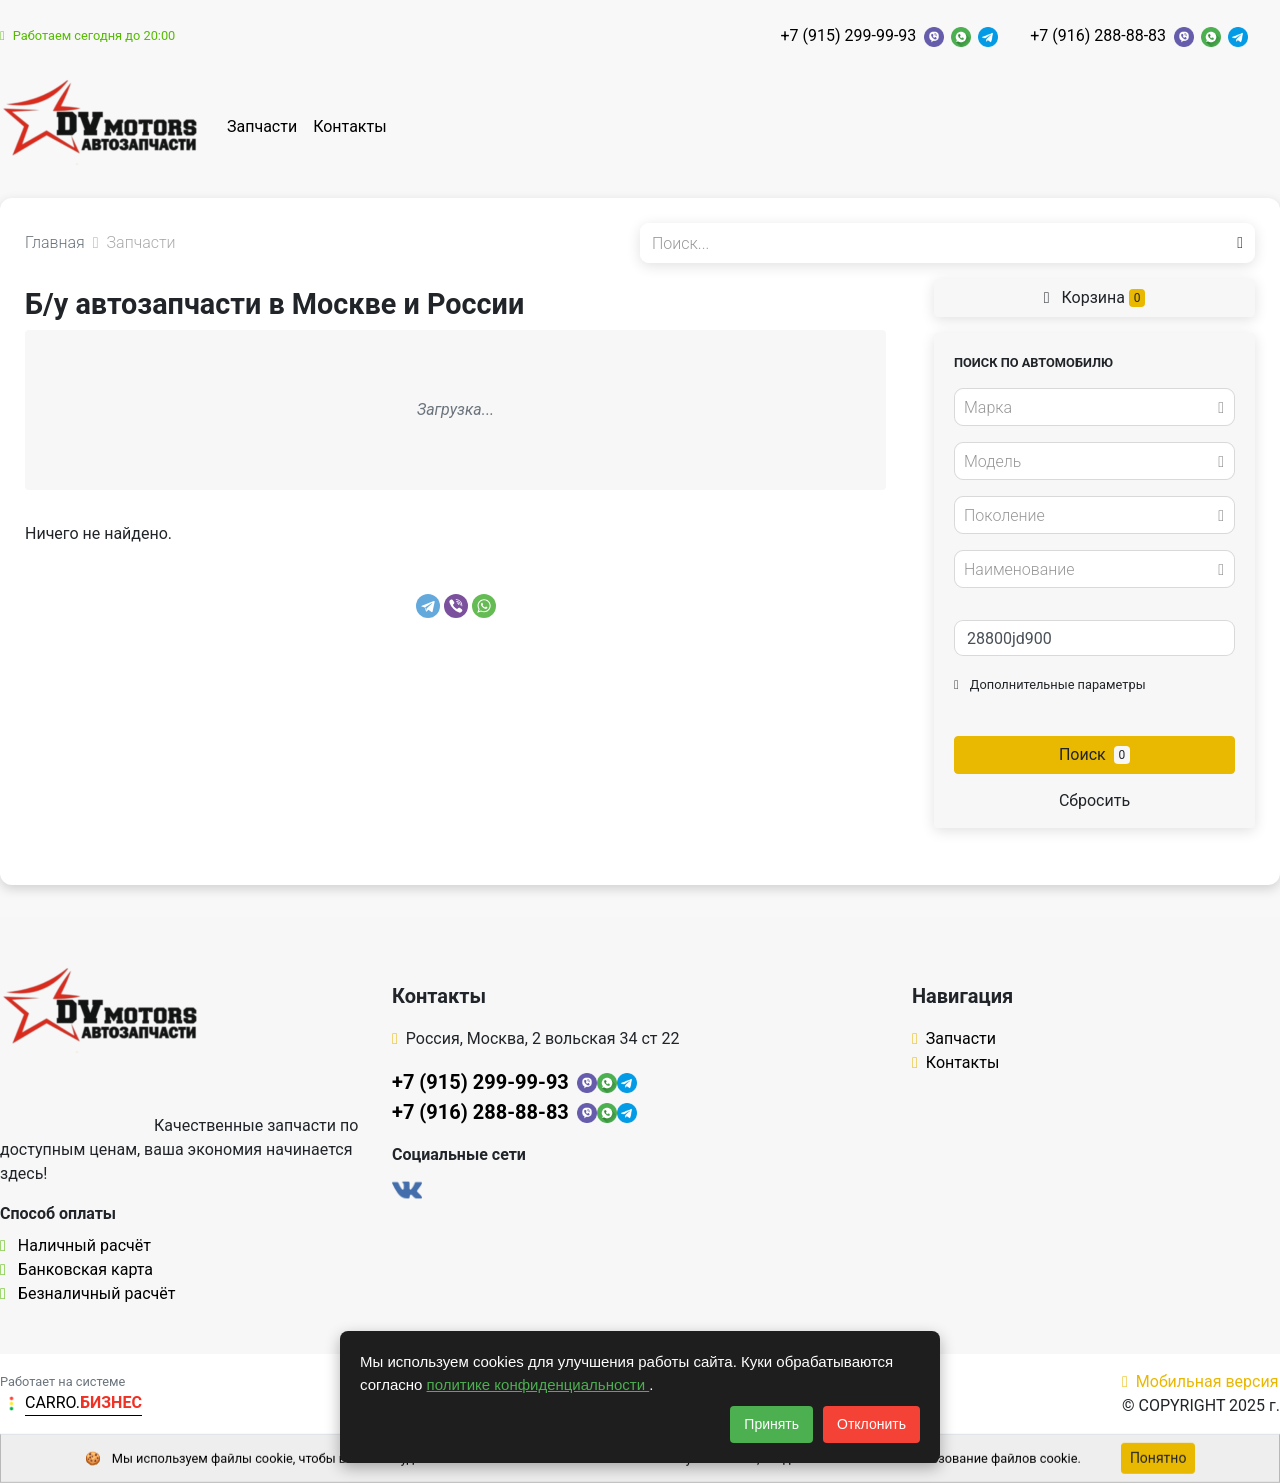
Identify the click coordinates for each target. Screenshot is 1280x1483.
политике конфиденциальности (538, 1384)
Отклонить (871, 1424)
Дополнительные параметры (1050, 684)
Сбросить (1094, 800)
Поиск (1094, 754)
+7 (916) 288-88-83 (1098, 35)
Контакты (349, 126)
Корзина (1095, 297)
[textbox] (1089, 408)
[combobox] (1094, 407)
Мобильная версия (1200, 1381)
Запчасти (262, 126)
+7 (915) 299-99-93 (848, 35)
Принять (771, 1424)
